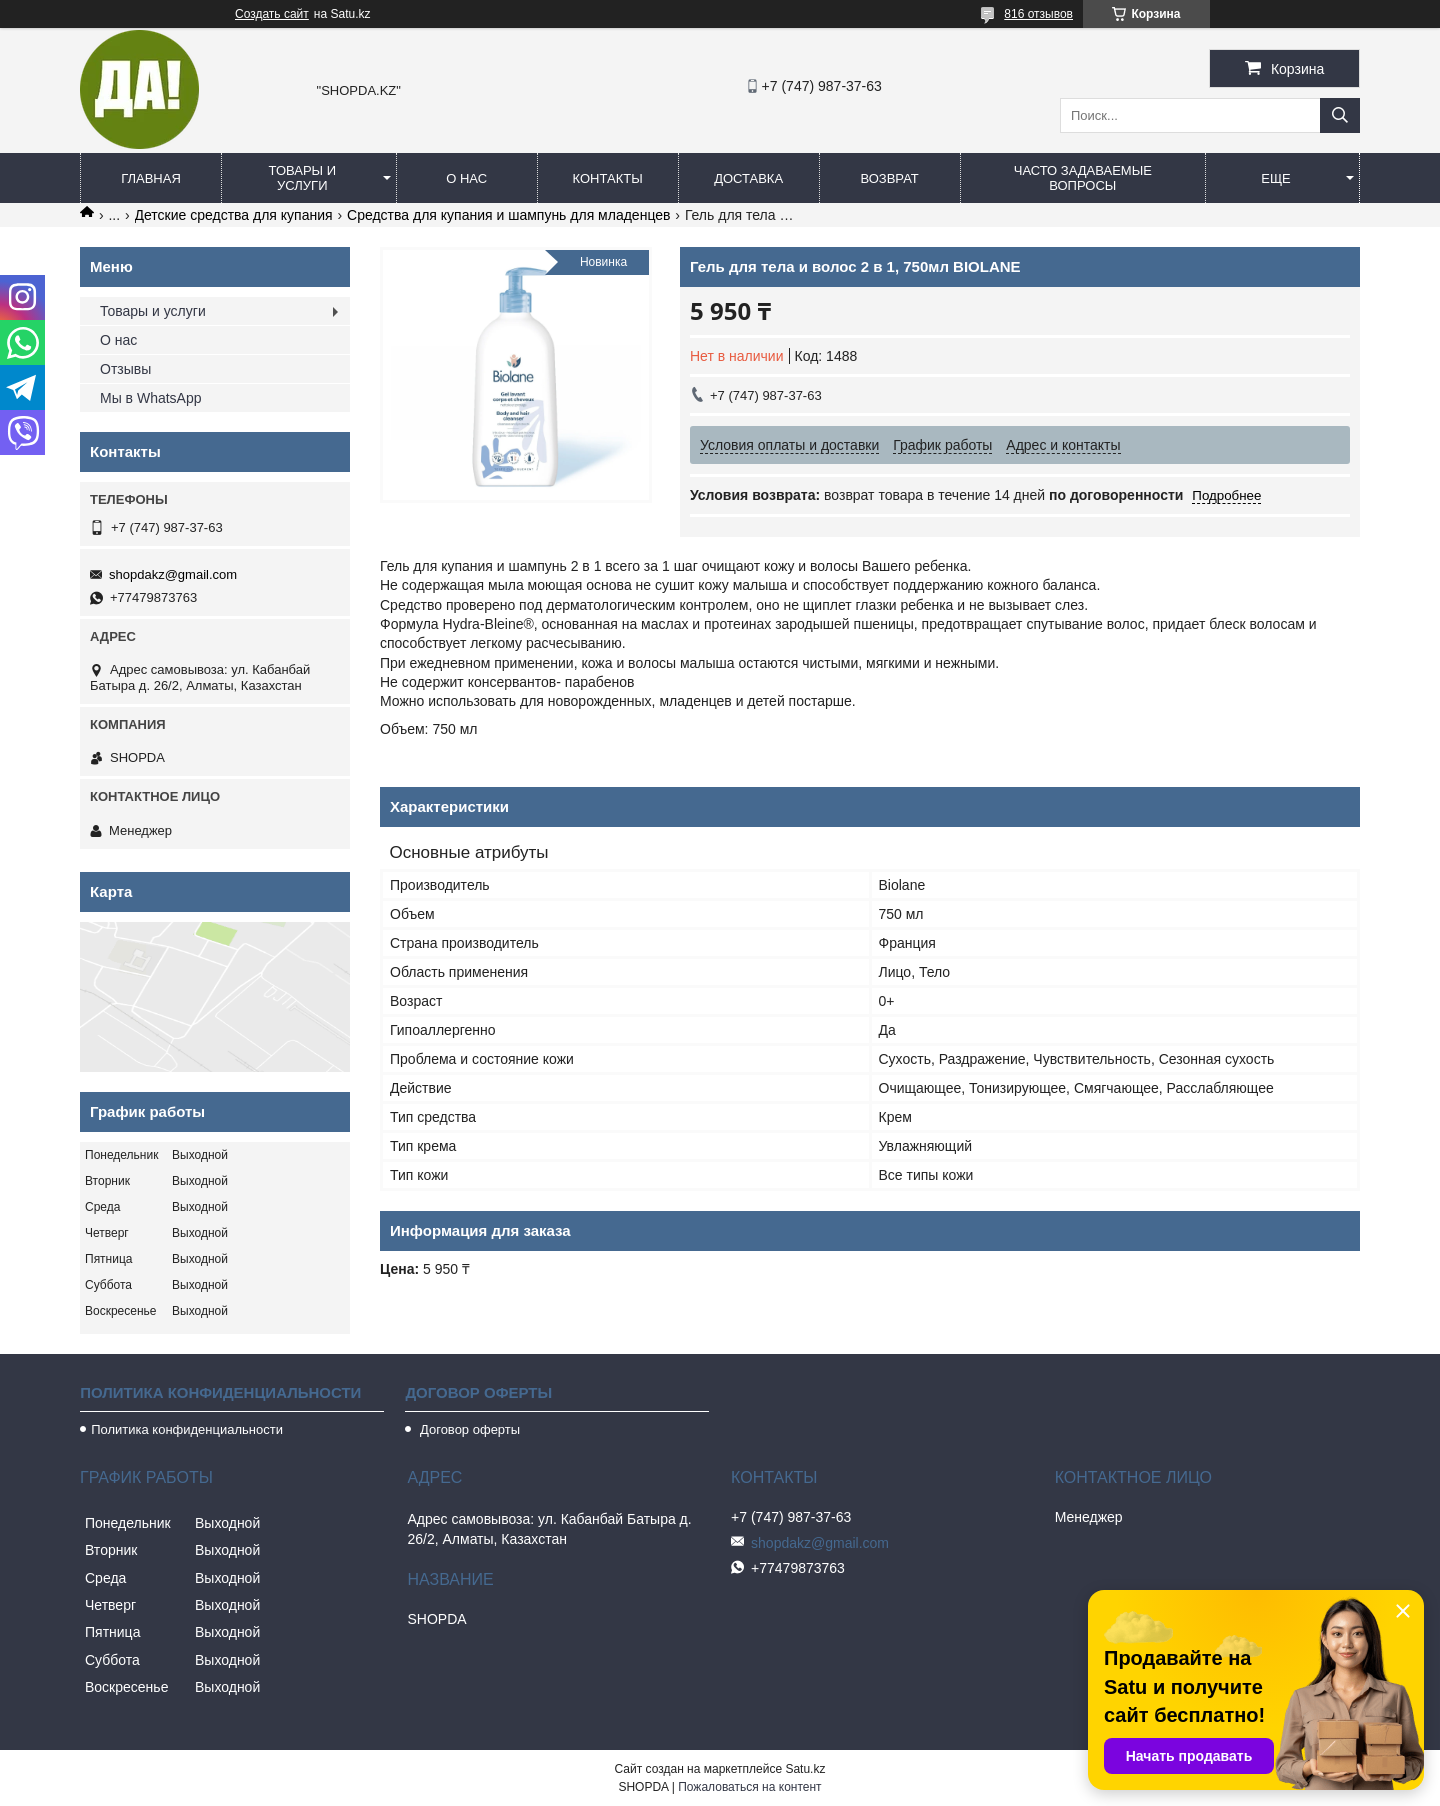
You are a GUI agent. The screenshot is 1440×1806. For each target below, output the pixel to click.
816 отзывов (1038, 14)
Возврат (889, 178)
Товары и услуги (303, 178)
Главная (151, 178)
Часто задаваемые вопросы (1083, 178)
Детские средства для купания (234, 215)
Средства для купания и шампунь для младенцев (508, 215)
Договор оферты (468, 1429)
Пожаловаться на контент (749, 1787)
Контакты (608, 178)
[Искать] (1340, 115)
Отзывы (125, 369)
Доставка (748, 178)
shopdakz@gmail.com (173, 574)
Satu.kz (805, 1769)
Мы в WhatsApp (151, 398)
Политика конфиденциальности (187, 1429)
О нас (466, 178)
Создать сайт (272, 14)
